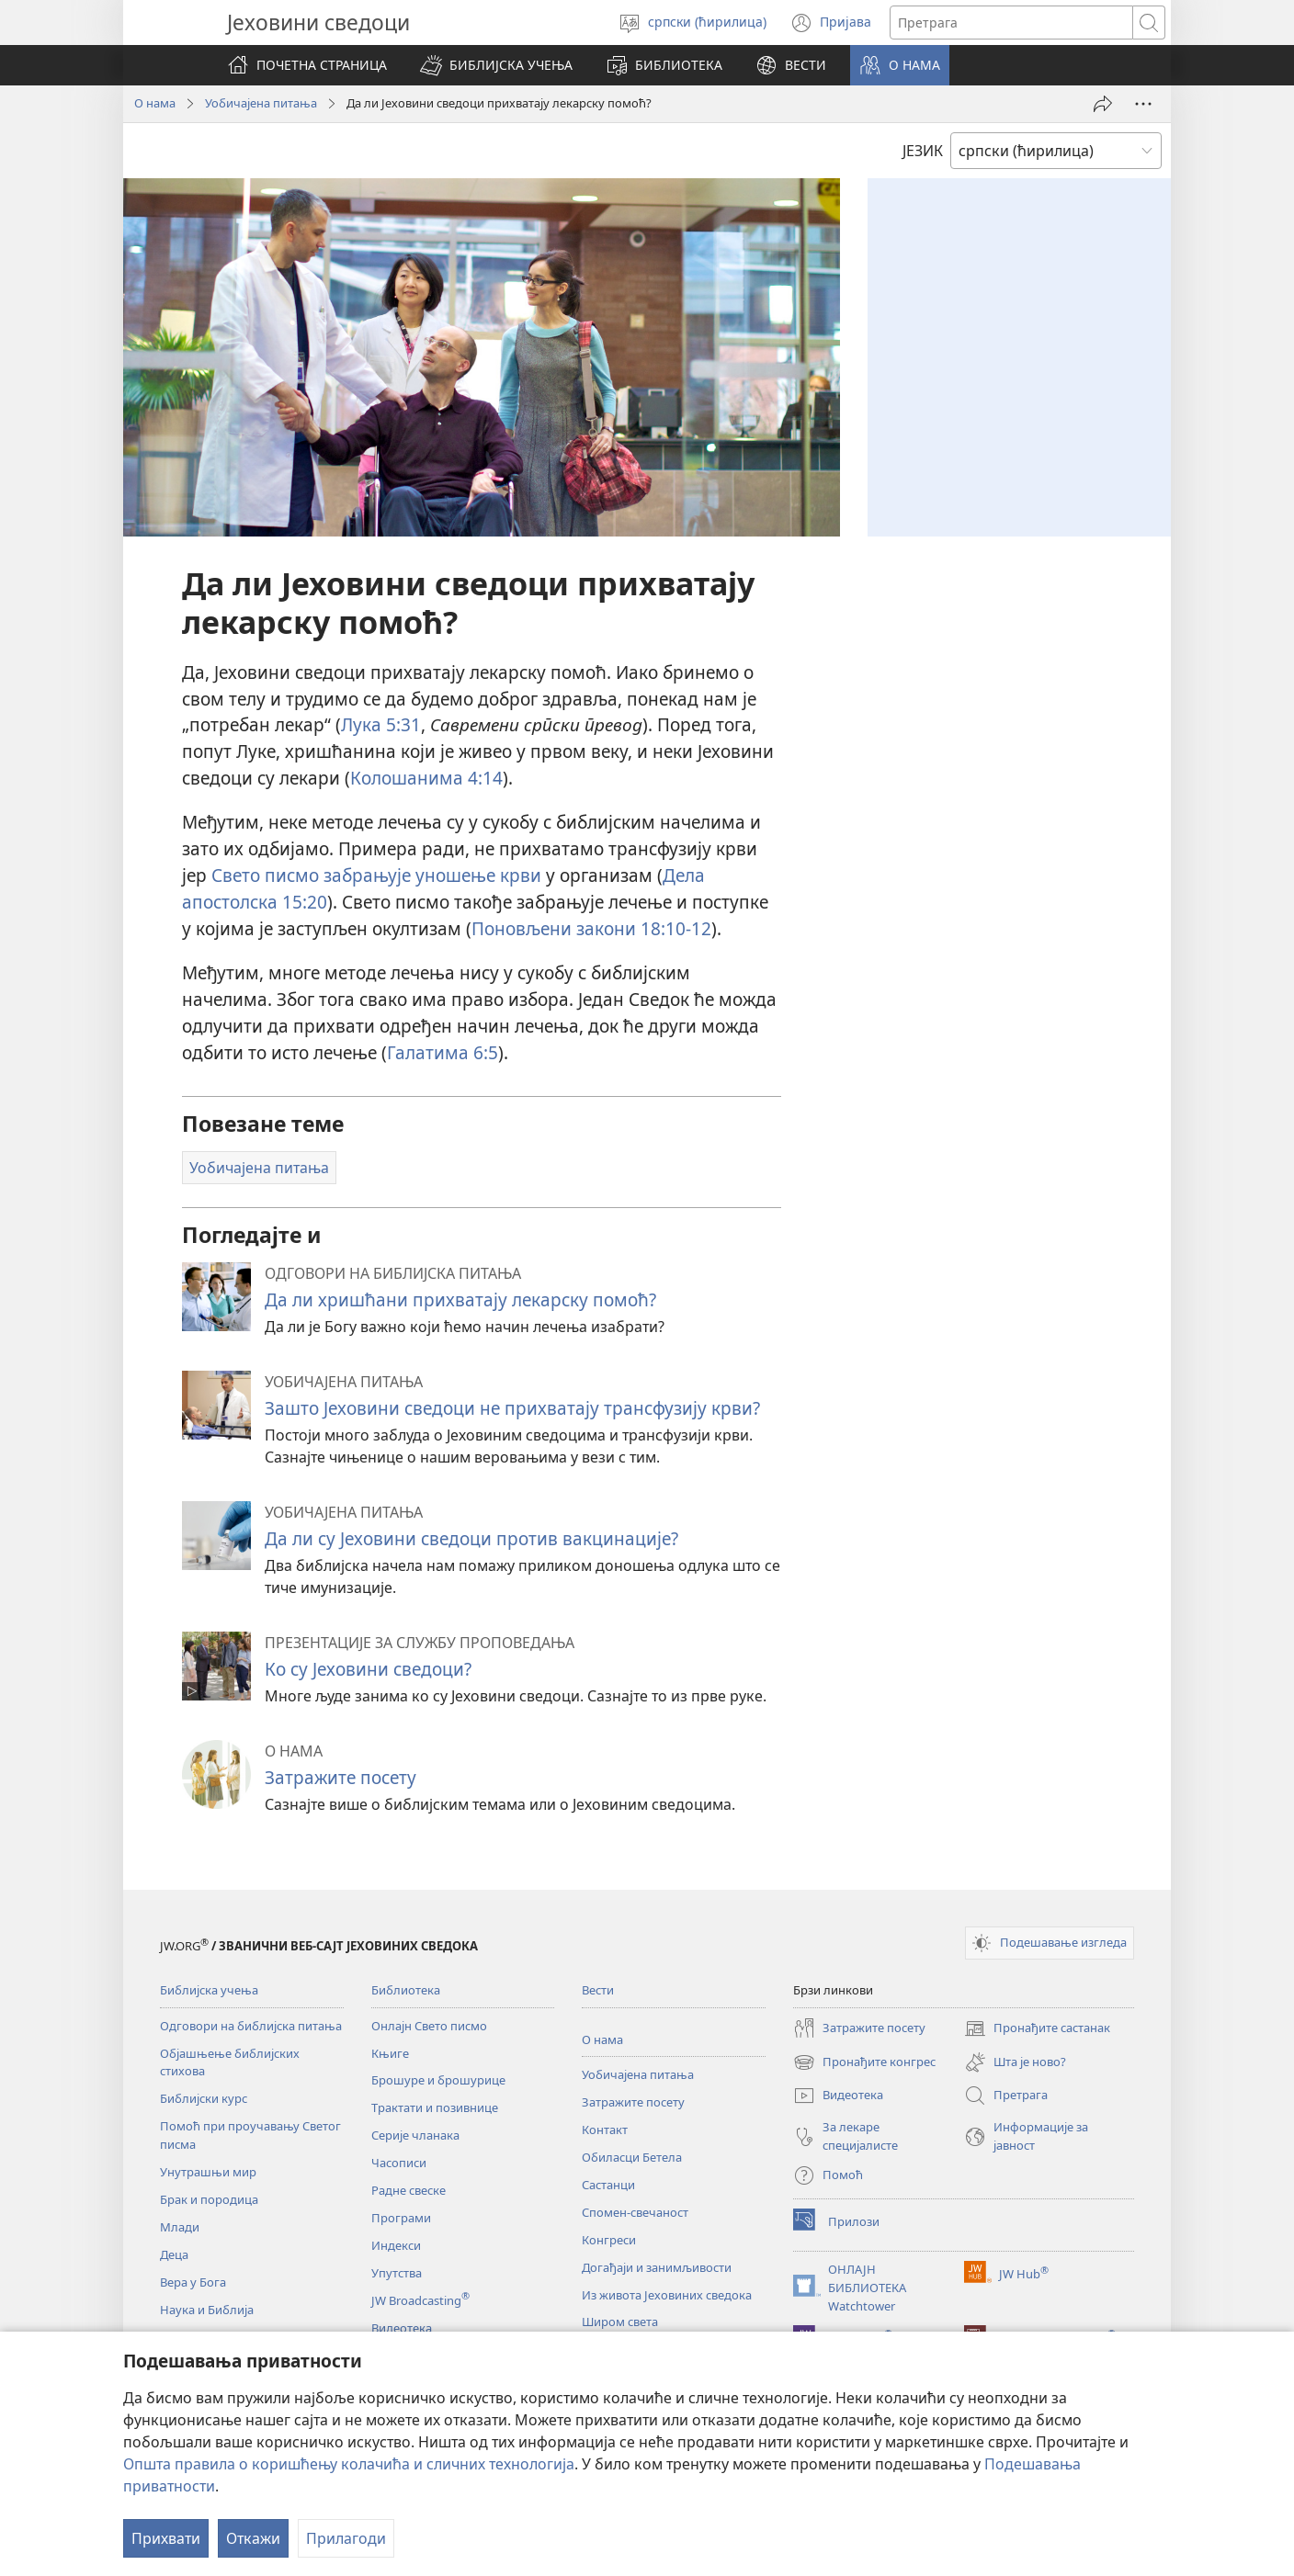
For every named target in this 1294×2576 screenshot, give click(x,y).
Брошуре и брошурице (438, 2080)
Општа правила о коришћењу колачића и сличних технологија (348, 2464)
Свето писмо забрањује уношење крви (376, 875)
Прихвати (165, 2538)
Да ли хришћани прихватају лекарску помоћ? (460, 1299)
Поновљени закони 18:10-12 (591, 928)
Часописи (398, 2162)
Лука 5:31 (381, 724)
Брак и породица (209, 2199)
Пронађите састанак (1037, 2028)
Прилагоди (346, 2538)
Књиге (390, 2053)
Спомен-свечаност (635, 2212)
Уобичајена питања (261, 103)
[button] (496, 65)
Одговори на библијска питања (251, 2025)
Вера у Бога (193, 2282)
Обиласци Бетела (632, 2157)
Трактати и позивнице (434, 2107)
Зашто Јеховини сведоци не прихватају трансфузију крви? (512, 1407)
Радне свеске (408, 2190)
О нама (155, 103)
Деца (174, 2254)
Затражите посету (340, 1777)
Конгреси (609, 2239)
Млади (179, 2227)
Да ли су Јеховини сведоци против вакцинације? (471, 1538)
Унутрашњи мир (208, 2172)
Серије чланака (415, 2135)
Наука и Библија (207, 2309)
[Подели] (1102, 103)
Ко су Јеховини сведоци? (368, 1668)
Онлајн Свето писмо (429, 2025)
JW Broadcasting (420, 2300)
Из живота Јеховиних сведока (667, 2295)
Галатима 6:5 (442, 1052)
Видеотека (401, 2328)
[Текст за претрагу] (1011, 23)
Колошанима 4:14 (426, 777)
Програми (401, 2217)
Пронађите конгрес (864, 2062)
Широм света (620, 2321)
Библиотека (405, 1990)
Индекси (396, 2245)
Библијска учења (209, 1990)
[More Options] (1143, 103)
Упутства (396, 2273)
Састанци (608, 2184)
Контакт (605, 2129)
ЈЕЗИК (922, 151)
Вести (598, 1990)
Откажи (253, 2538)
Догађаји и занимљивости (657, 2267)
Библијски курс (203, 2098)
